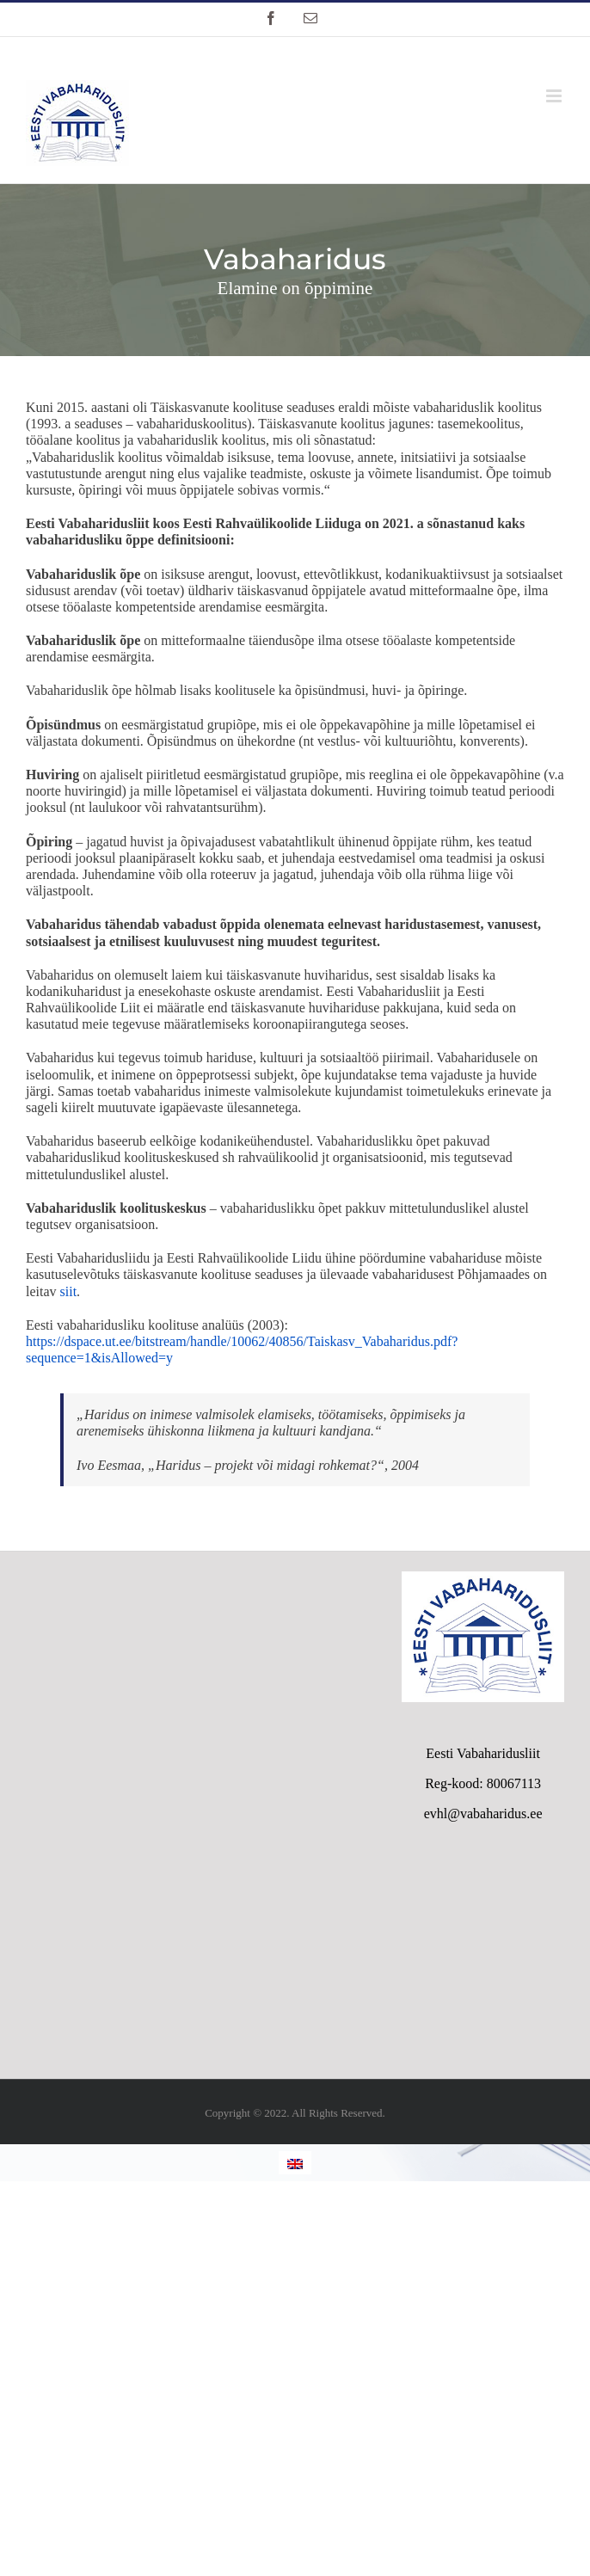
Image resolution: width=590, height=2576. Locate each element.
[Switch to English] (295, 2162)
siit (68, 1291)
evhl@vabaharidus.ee (483, 1813)
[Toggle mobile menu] (555, 96)
